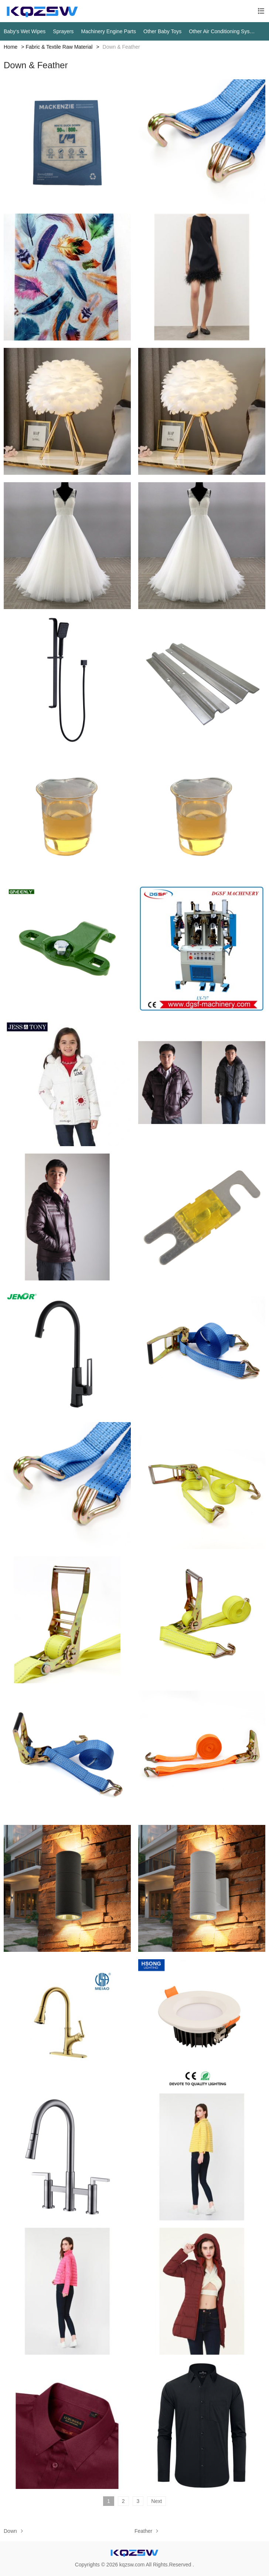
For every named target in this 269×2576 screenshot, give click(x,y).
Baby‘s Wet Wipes (24, 31)
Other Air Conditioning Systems (222, 31)
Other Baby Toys (162, 31)
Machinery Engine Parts (108, 31)
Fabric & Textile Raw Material (58, 47)
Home (10, 47)
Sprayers (63, 31)
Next (156, 2501)
